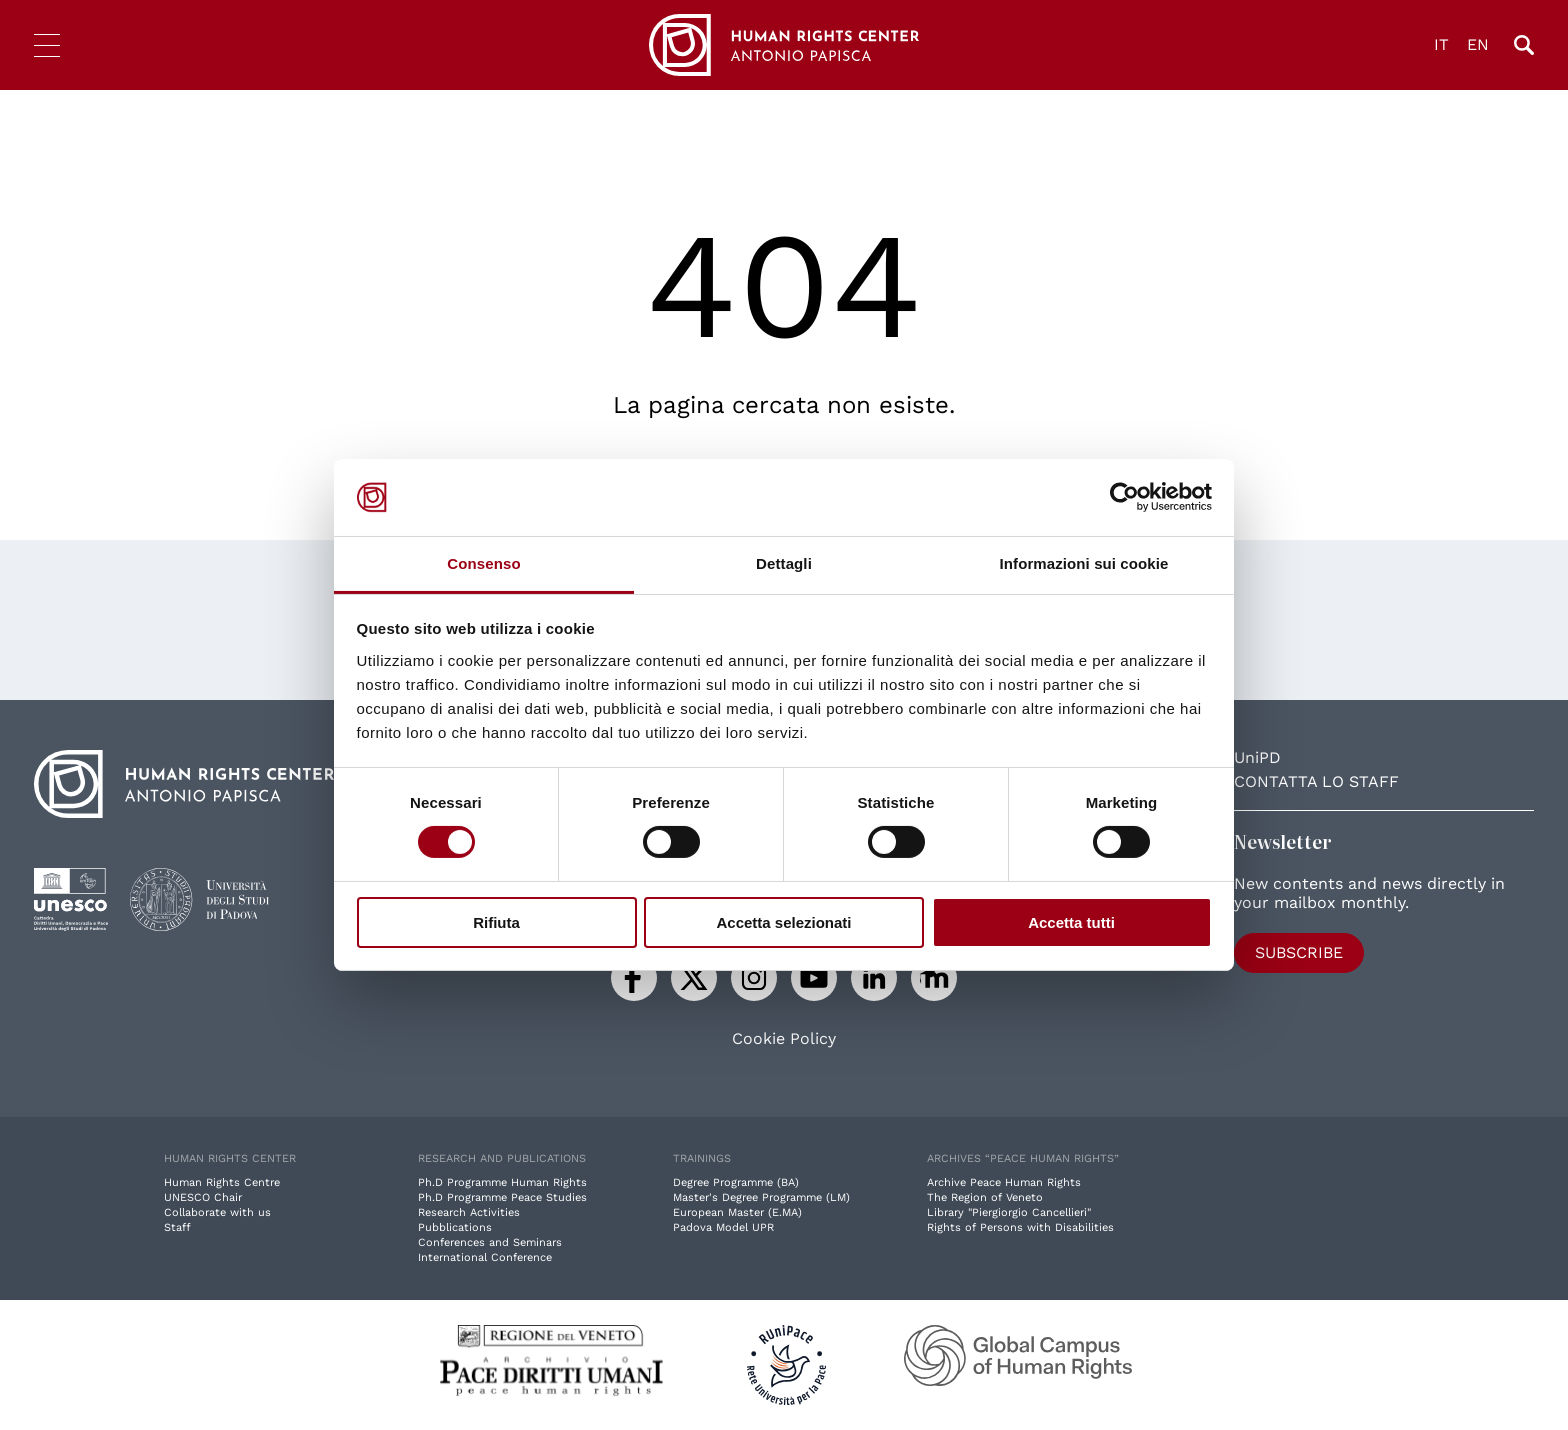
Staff (177, 1227)
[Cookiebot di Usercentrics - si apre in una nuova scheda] (1124, 497)
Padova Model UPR (723, 1227)
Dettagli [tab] (784, 563)
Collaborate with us (217, 1212)
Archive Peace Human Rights (1004, 1182)
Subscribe (1299, 952)
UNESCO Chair (203, 1197)
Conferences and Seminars (490, 1242)
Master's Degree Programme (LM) (761, 1197)
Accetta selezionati (783, 922)
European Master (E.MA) (737, 1212)
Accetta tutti (1071, 922)
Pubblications (455, 1227)
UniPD (1257, 757)
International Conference (485, 1257)
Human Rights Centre (222, 1182)
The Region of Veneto (985, 1197)
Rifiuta (496, 922)
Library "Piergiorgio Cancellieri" (1009, 1212)
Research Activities (469, 1212)
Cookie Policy (784, 1039)
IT (1441, 44)
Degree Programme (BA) (736, 1182)
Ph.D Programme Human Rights (502, 1182)
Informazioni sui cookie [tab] (1084, 563)
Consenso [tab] (483, 563)
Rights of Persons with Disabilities (1020, 1227)
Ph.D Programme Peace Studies (502, 1197)
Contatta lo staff (1316, 781)
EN (1478, 44)
